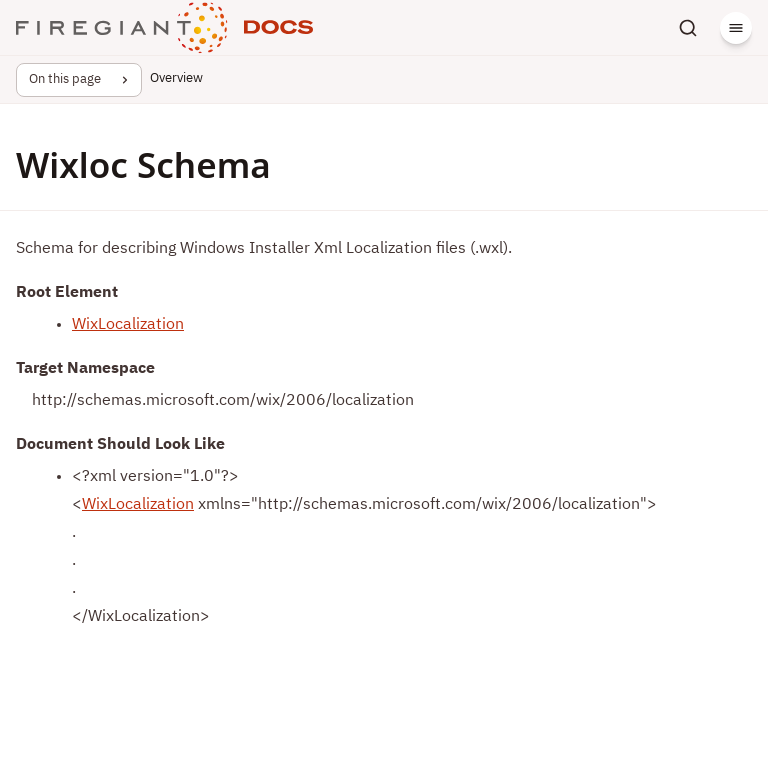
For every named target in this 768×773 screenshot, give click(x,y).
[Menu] (736, 28)
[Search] (688, 28)
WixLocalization (128, 325)
